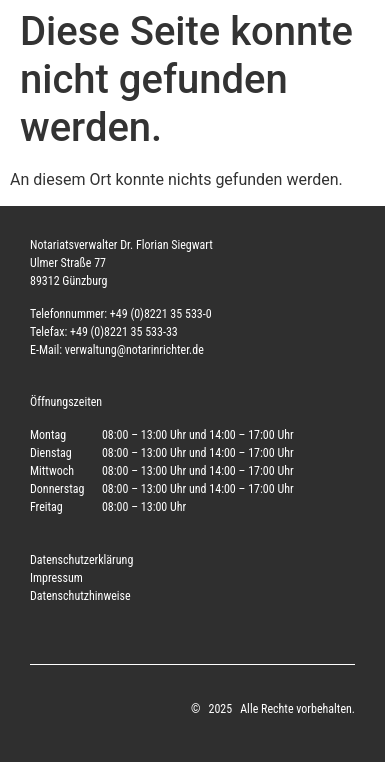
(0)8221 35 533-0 (170, 314)
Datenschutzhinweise (80, 596)
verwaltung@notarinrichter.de (134, 350)
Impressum (56, 578)
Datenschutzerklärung (81, 560)
